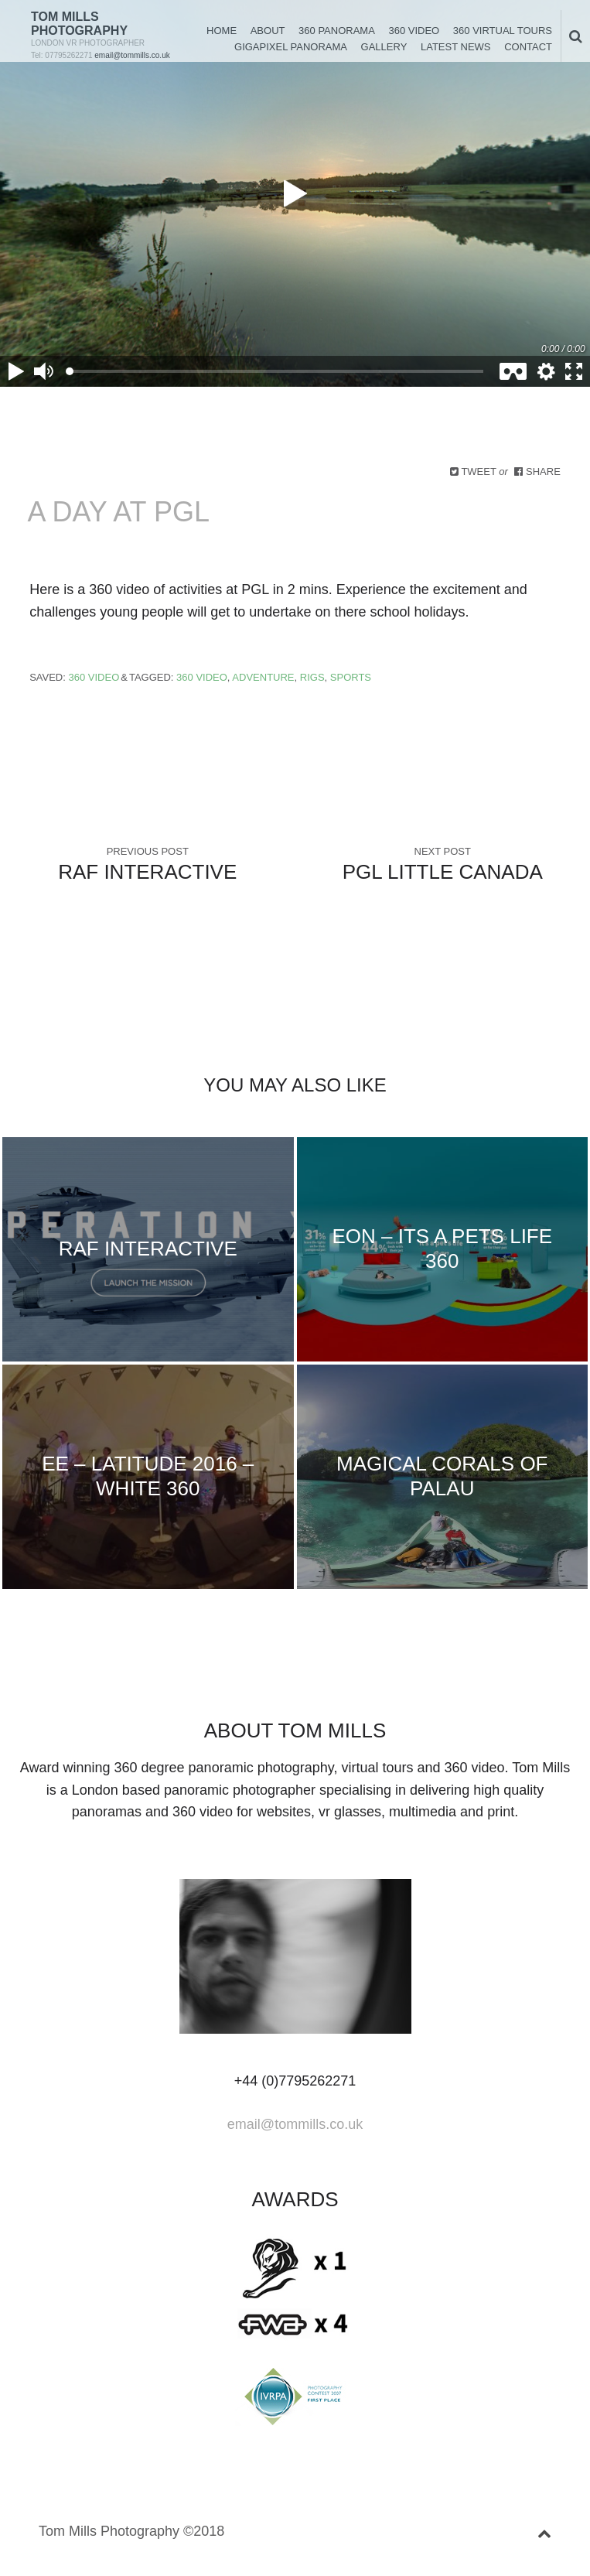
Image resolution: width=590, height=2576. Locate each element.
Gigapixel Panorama (290, 47)
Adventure (263, 677)
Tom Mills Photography (79, 23)
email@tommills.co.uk (131, 55)
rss (381, 1675)
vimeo (307, 1675)
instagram (357, 1675)
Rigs (312, 677)
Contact (528, 47)
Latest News (456, 47)
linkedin (257, 1675)
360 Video (413, 30)
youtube (332, 1675)
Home (221, 30)
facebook (232, 1675)
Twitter (208, 1675)
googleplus (282, 1675)
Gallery (384, 47)
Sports (350, 677)
